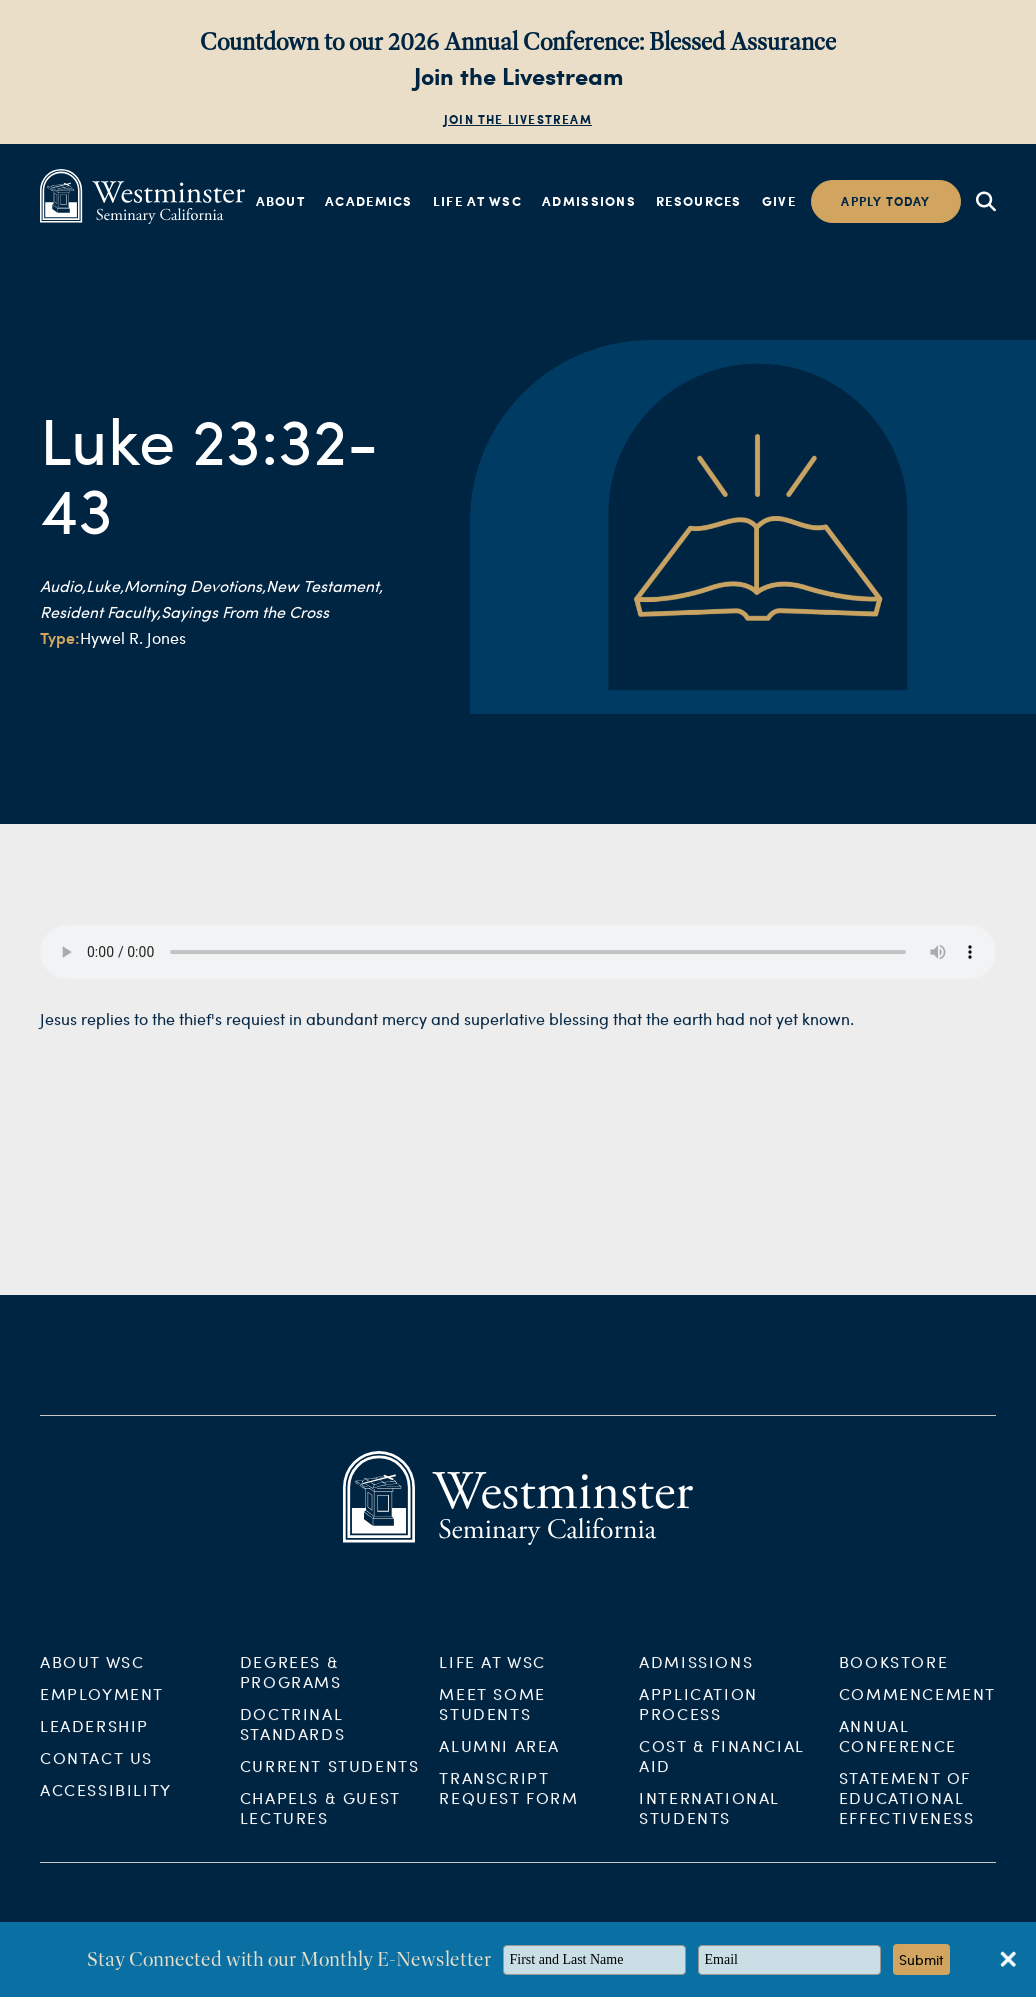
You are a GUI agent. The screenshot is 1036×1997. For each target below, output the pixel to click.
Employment (102, 1705)
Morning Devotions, (195, 585)
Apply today (885, 201)
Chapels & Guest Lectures (320, 1819)
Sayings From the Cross (245, 611)
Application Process (698, 1715)
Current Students (330, 1777)
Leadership (94, 1737)
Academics (369, 201)
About (281, 201)
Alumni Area (499, 1757)
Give (779, 201)
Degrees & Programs (291, 1683)
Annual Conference (898, 1747)
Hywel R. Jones (133, 637)
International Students (709, 1819)
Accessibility (106, 1801)
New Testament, (324, 585)
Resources (699, 201)
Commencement (917, 1705)
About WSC (92, 1673)
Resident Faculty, (100, 611)
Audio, (63, 585)
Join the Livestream (518, 119)
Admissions (589, 201)
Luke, (105, 585)
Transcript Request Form (508, 1799)
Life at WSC (477, 201)
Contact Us (96, 1769)
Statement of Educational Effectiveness (907, 1809)
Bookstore (893, 1673)
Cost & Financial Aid (722, 1767)
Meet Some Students (492, 1715)
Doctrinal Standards (292, 1735)
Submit (921, 1959)
